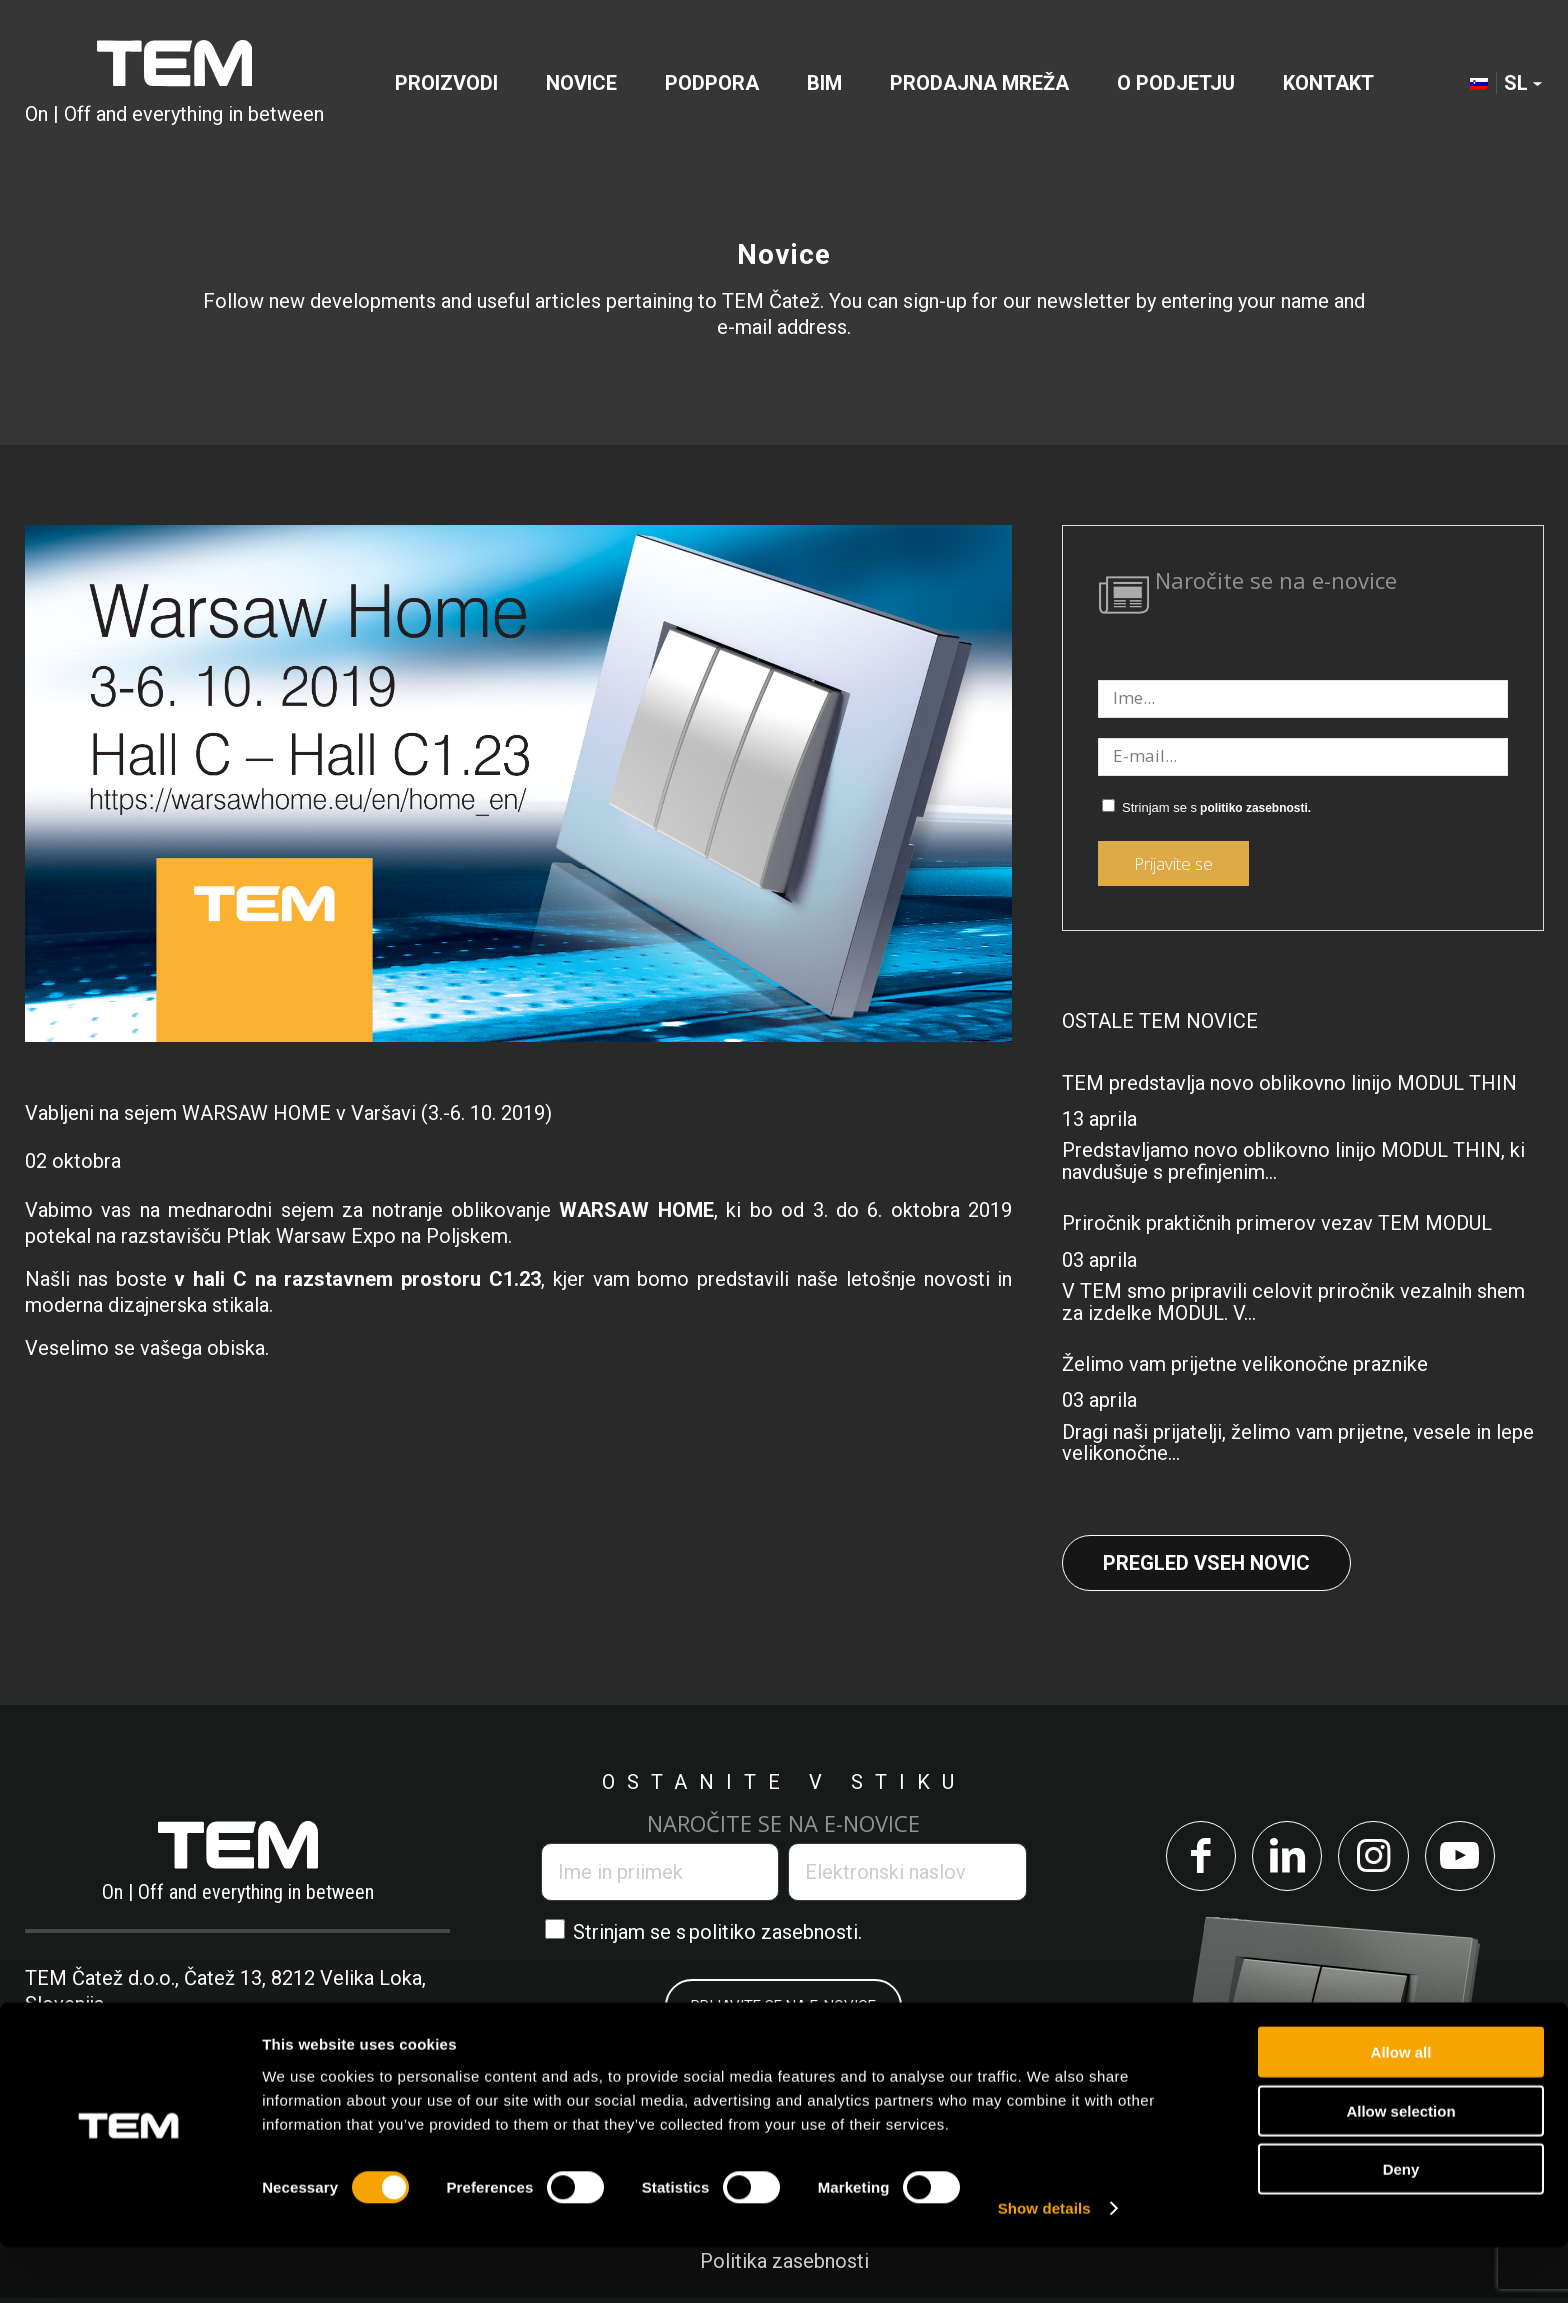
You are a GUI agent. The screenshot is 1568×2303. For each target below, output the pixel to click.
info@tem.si (328, 2030)
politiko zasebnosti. (1255, 808)
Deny (1401, 2224)
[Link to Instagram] (1375, 1858)
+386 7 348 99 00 (134, 2030)
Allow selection (1400, 2166)
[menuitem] (446, 84)
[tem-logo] (174, 84)
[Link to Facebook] (1193, 1858)
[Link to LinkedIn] (1284, 1858)
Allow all (1401, 2107)
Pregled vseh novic (1206, 1563)
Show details (1044, 2263)
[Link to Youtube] (1466, 1858)
